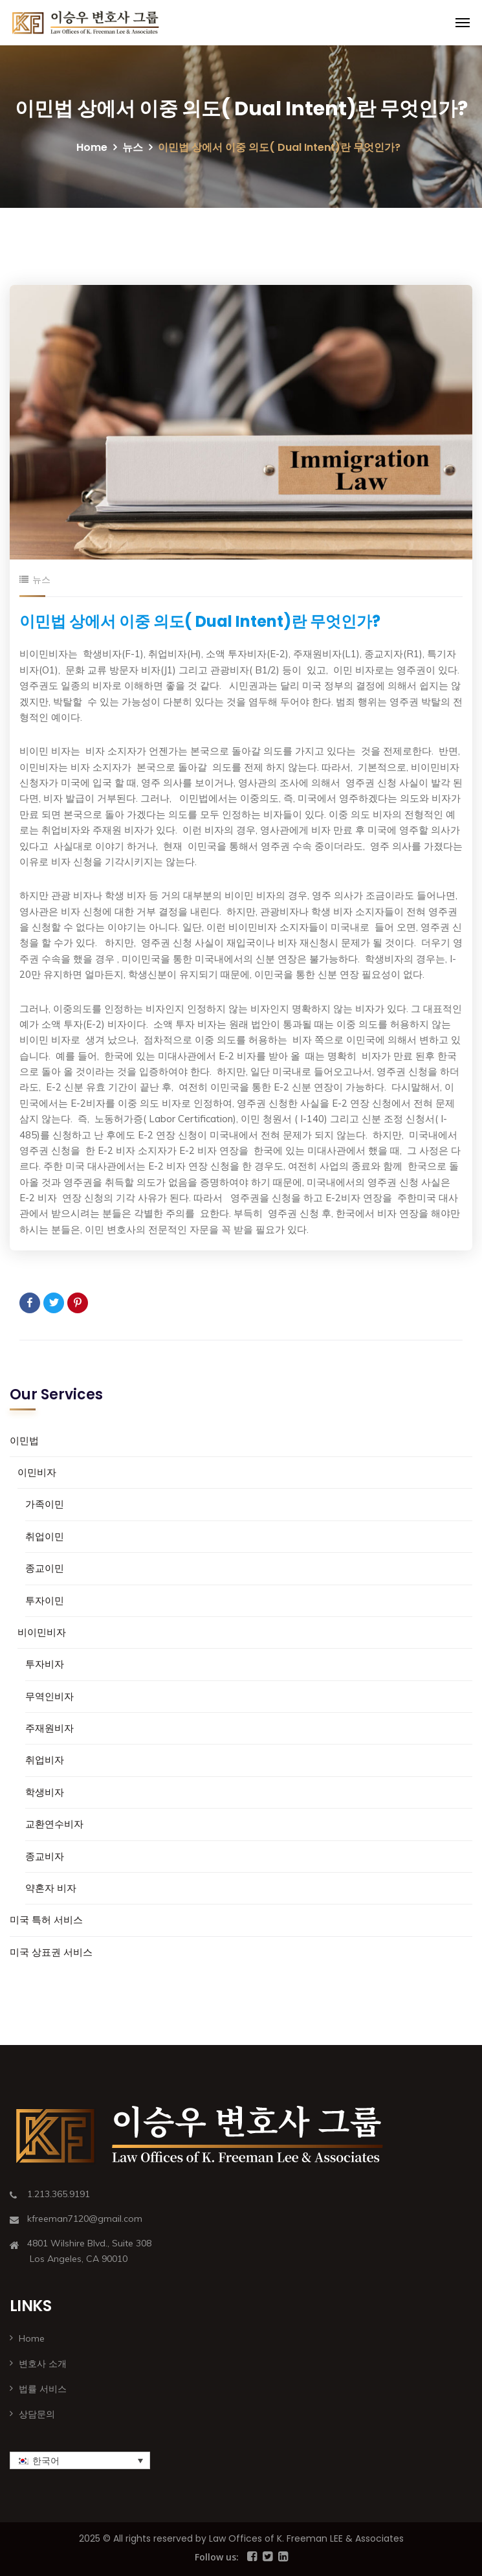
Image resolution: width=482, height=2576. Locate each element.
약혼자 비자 (50, 1888)
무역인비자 (49, 1696)
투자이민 (44, 1600)
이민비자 (36, 1472)
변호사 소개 (43, 2363)
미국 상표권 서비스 (51, 1952)
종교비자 (44, 1856)
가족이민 (44, 1504)
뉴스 (132, 147)
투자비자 (44, 1664)
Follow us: (217, 2557)
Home (91, 147)
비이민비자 (41, 1632)
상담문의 (37, 2414)
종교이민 (44, 1568)
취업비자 (44, 1760)
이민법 (24, 1440)
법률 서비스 (43, 2389)
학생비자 (44, 1792)
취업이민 (44, 1536)
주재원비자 (49, 1728)
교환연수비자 (54, 1824)
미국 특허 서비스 (46, 1919)
